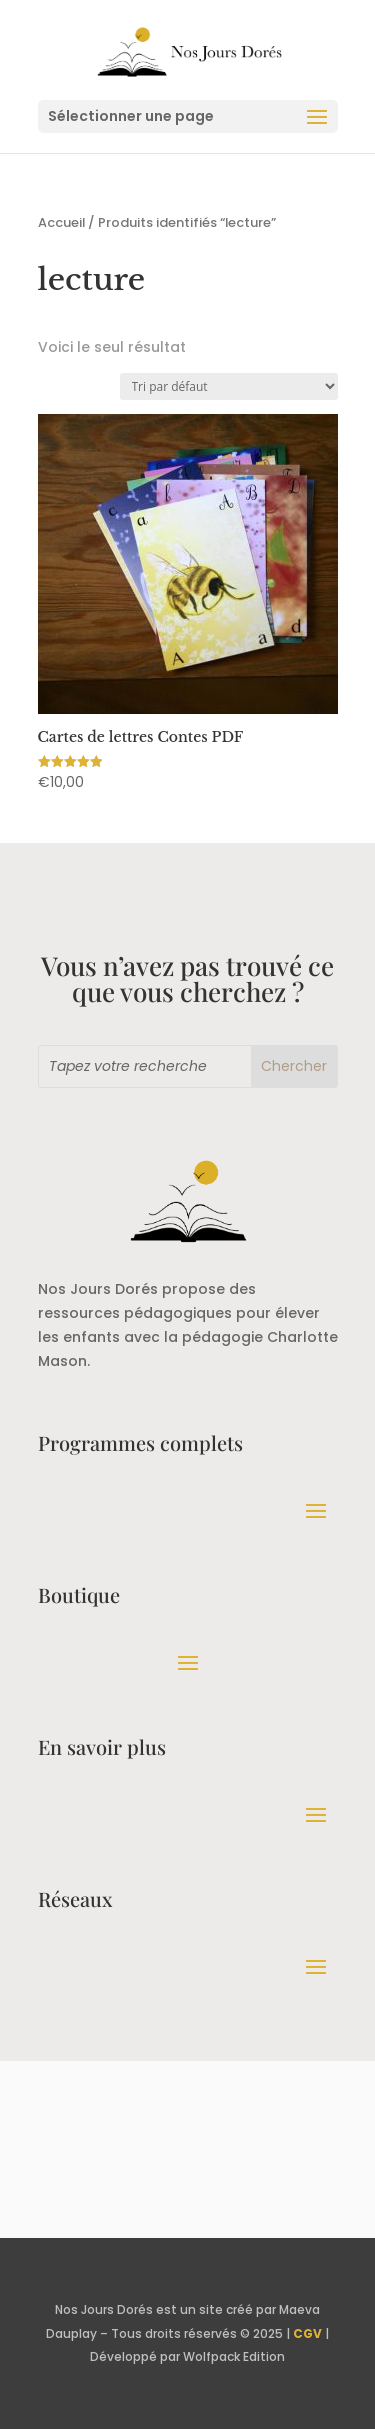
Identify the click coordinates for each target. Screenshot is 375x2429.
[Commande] (229, 386)
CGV (307, 2333)
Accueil (61, 222)
